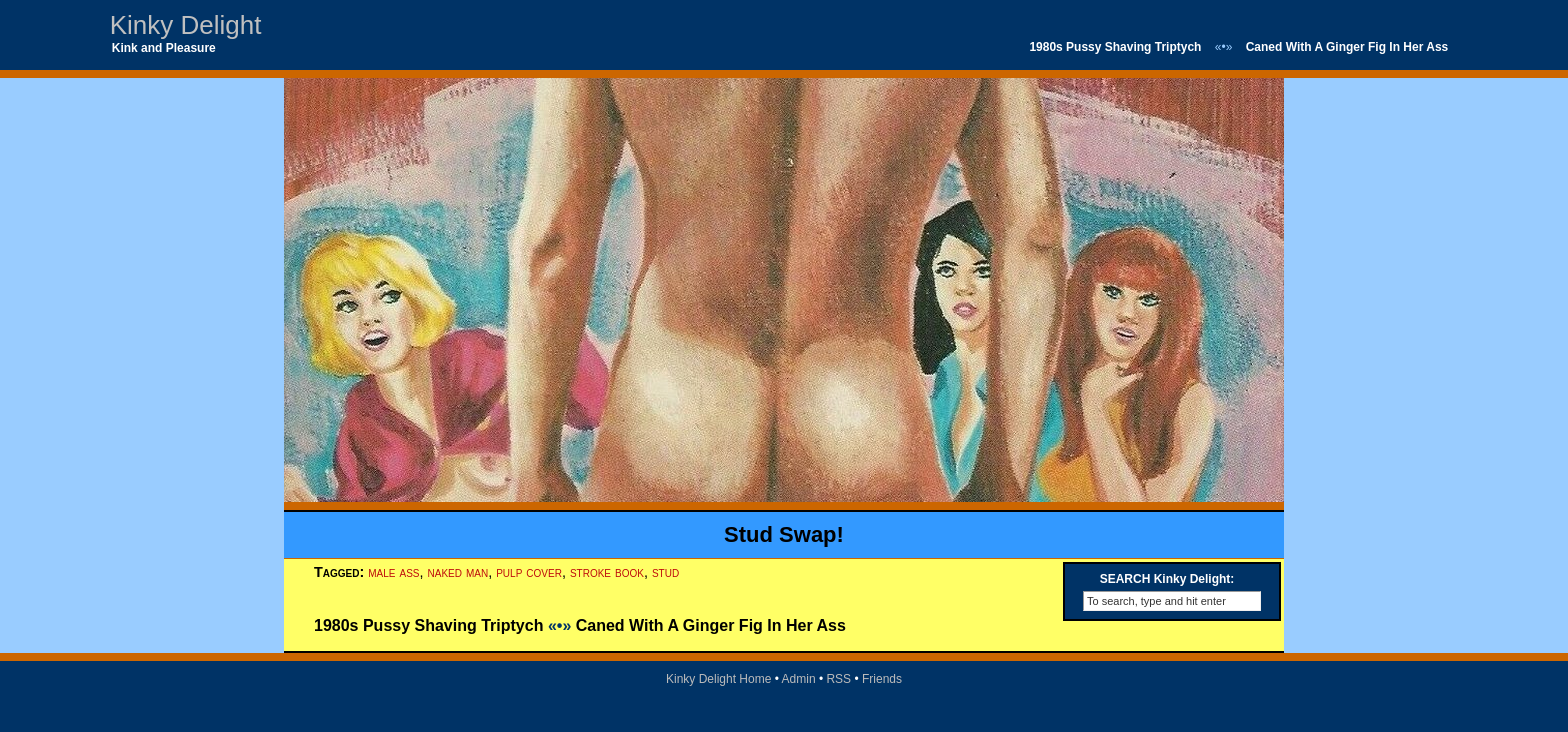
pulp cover (529, 572)
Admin (799, 679)
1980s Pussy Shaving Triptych (1115, 47)
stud (665, 572)
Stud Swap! (784, 534)
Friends (882, 679)
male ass (393, 572)
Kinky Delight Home (718, 679)
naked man (458, 572)
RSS (838, 679)
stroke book (607, 572)
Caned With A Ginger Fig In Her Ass (1347, 47)
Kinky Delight (186, 25)
